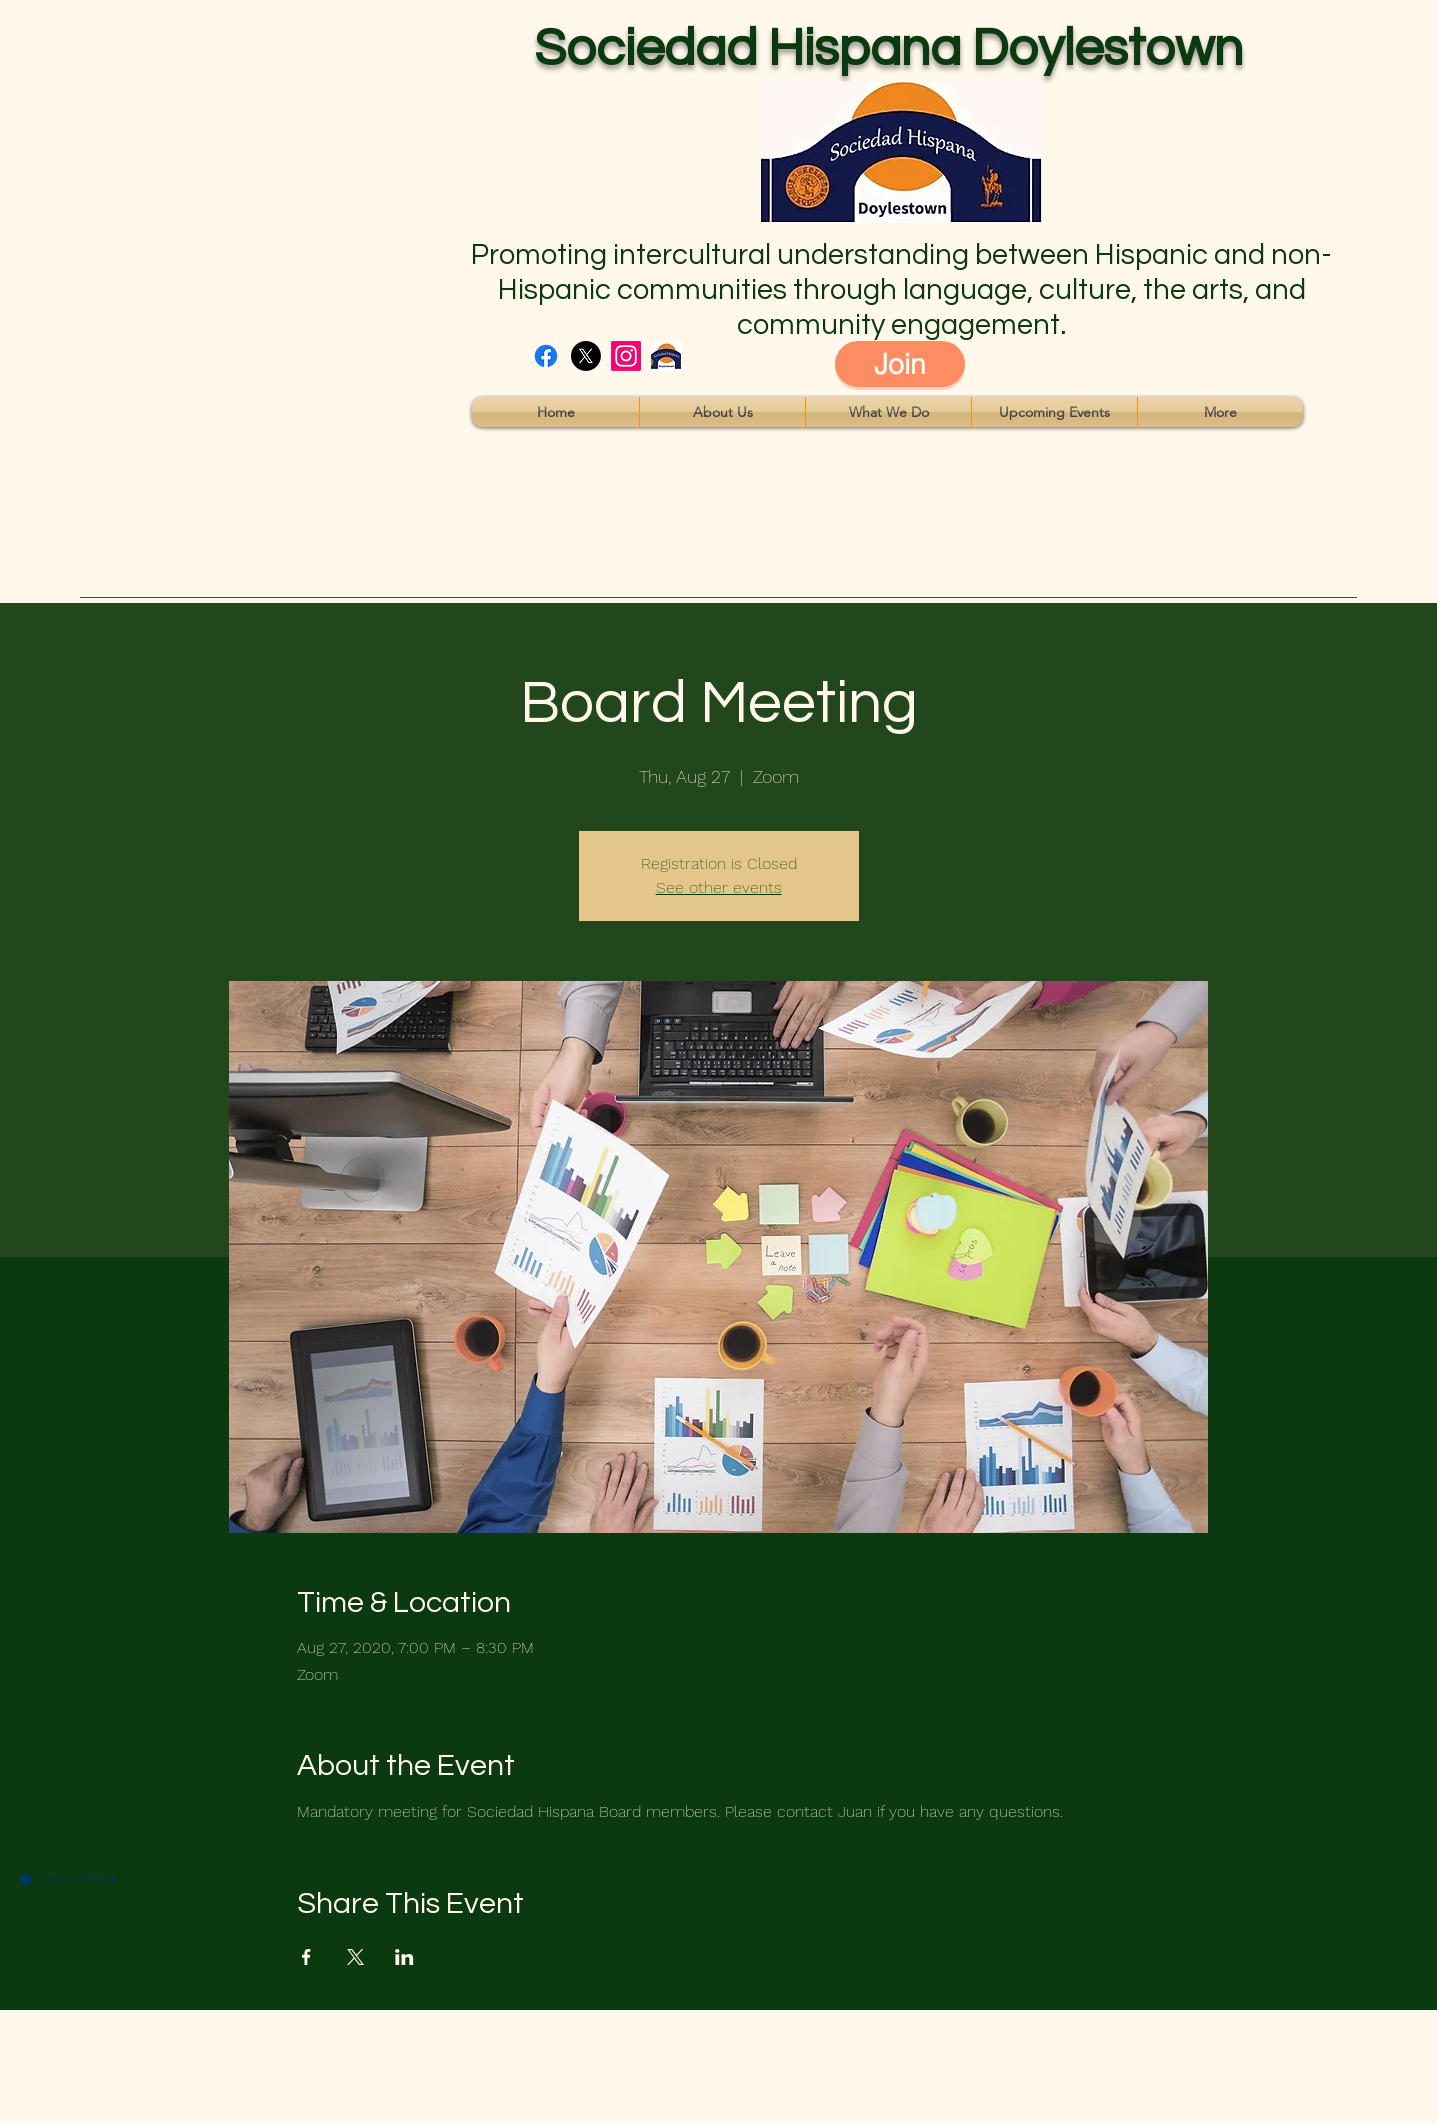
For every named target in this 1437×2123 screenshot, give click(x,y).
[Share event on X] (355, 1957)
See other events (719, 887)
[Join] (900, 364)
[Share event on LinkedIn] (404, 1957)
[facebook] (546, 356)
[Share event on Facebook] (306, 1957)
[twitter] (586, 356)
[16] (666, 356)
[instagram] (626, 356)
